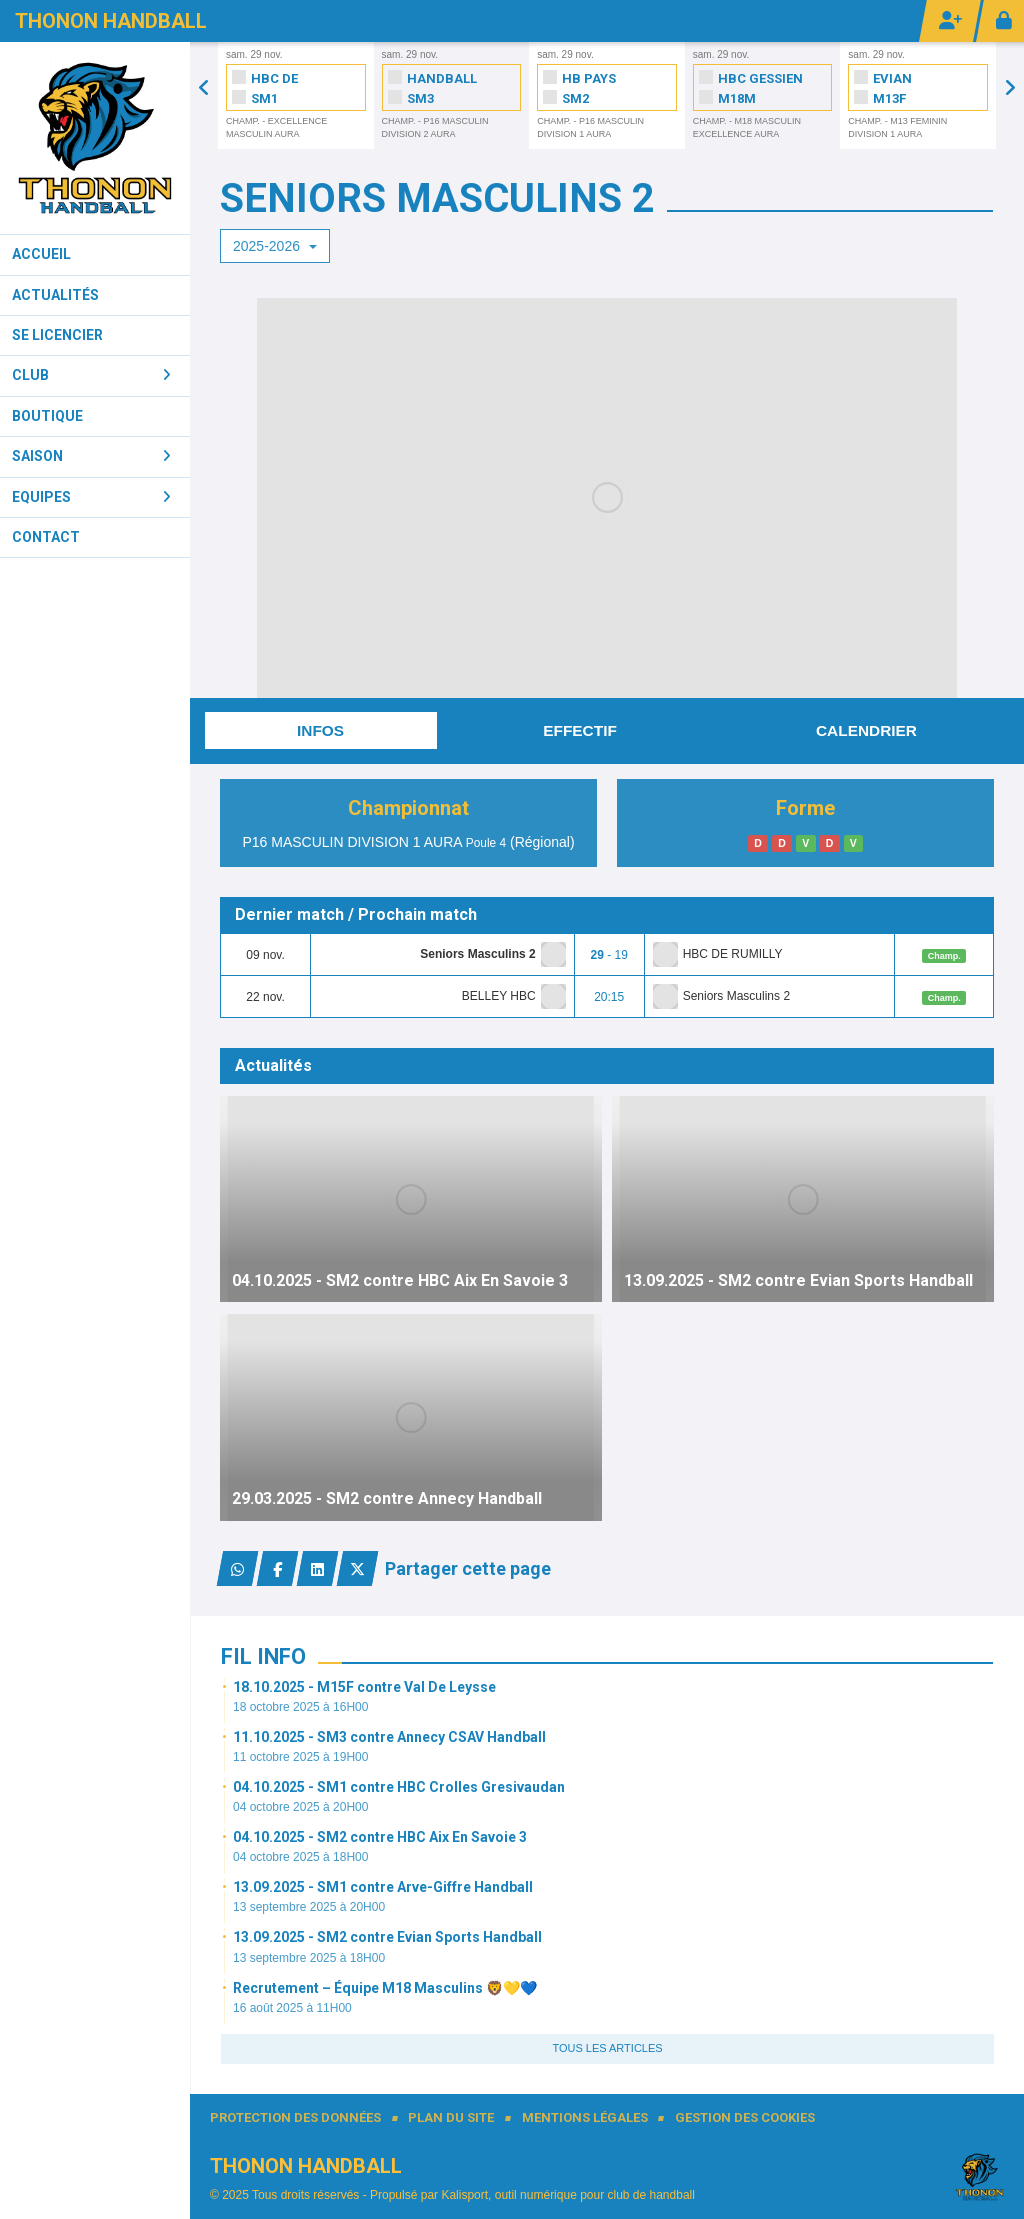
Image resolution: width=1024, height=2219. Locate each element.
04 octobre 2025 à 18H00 (300, 1857)
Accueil (41, 254)
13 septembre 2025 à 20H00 (309, 1907)
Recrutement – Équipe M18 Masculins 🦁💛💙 (385, 1988)
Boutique (47, 416)
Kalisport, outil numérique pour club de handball (568, 2195)
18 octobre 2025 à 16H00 (300, 1707)
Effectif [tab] (580, 730)
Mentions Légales (585, 2117)
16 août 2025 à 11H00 (292, 2008)
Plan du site (451, 2117)
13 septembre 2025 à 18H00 (309, 1958)
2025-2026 (275, 246)
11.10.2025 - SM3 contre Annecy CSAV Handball (389, 1737)
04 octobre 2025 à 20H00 (300, 1807)
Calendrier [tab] (866, 730)
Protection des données (295, 2117)
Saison (91, 456)
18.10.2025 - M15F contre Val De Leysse (364, 1687)
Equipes (91, 497)
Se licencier (57, 335)
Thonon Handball (111, 21)
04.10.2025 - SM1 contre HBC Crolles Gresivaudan (399, 1787)
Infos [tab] (320, 730)
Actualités (55, 295)
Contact (46, 537)
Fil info (263, 1656)
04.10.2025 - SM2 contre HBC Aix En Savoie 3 (380, 1837)
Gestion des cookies (745, 2117)
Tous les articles (607, 2048)
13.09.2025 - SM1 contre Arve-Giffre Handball (383, 1887)
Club (91, 375)
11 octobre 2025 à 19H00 (300, 1757)
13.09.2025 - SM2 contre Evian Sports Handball (387, 1937)
